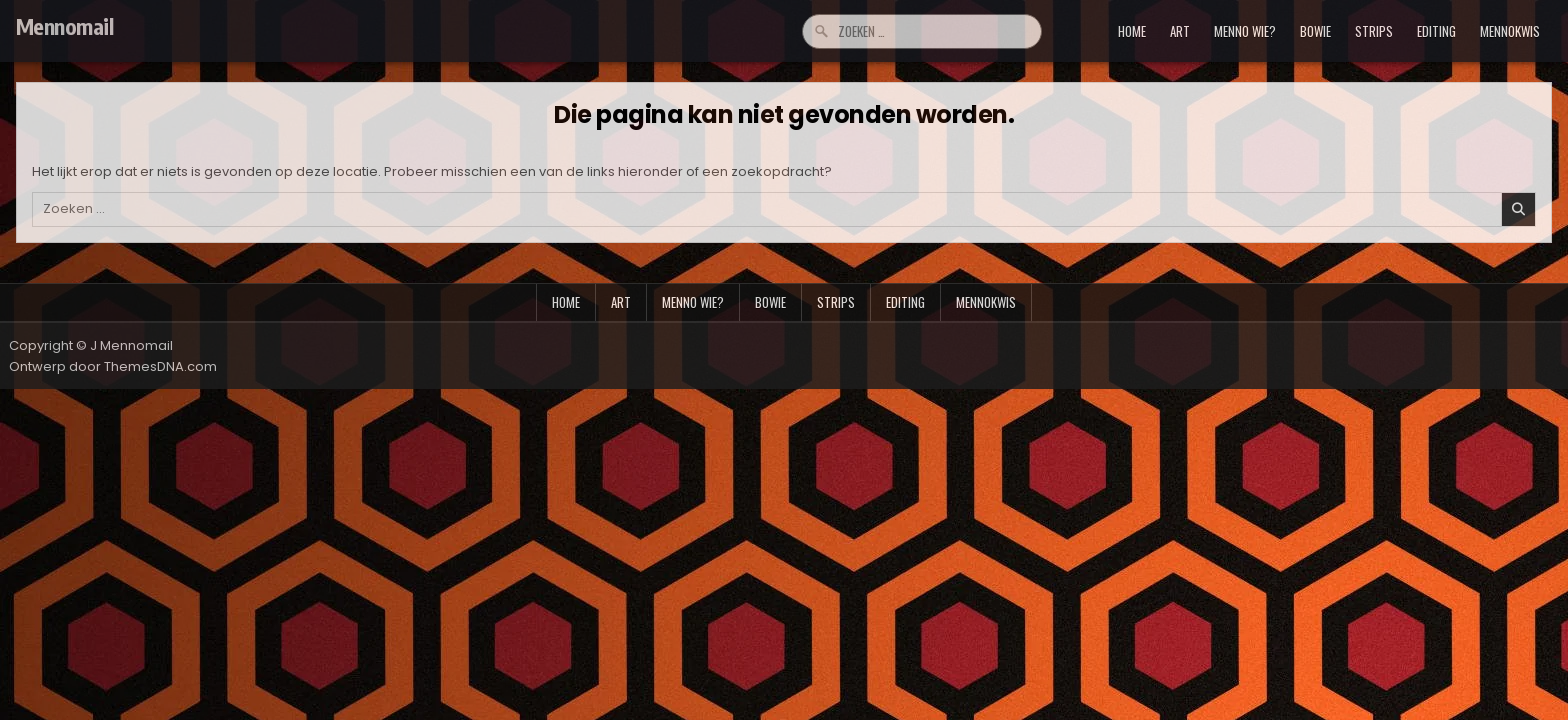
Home (1132, 31)
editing (1436, 31)
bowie (1315, 31)
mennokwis (1510, 31)
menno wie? (1245, 31)
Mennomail (65, 26)
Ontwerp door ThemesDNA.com (113, 366)
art (1180, 31)
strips (1374, 31)
